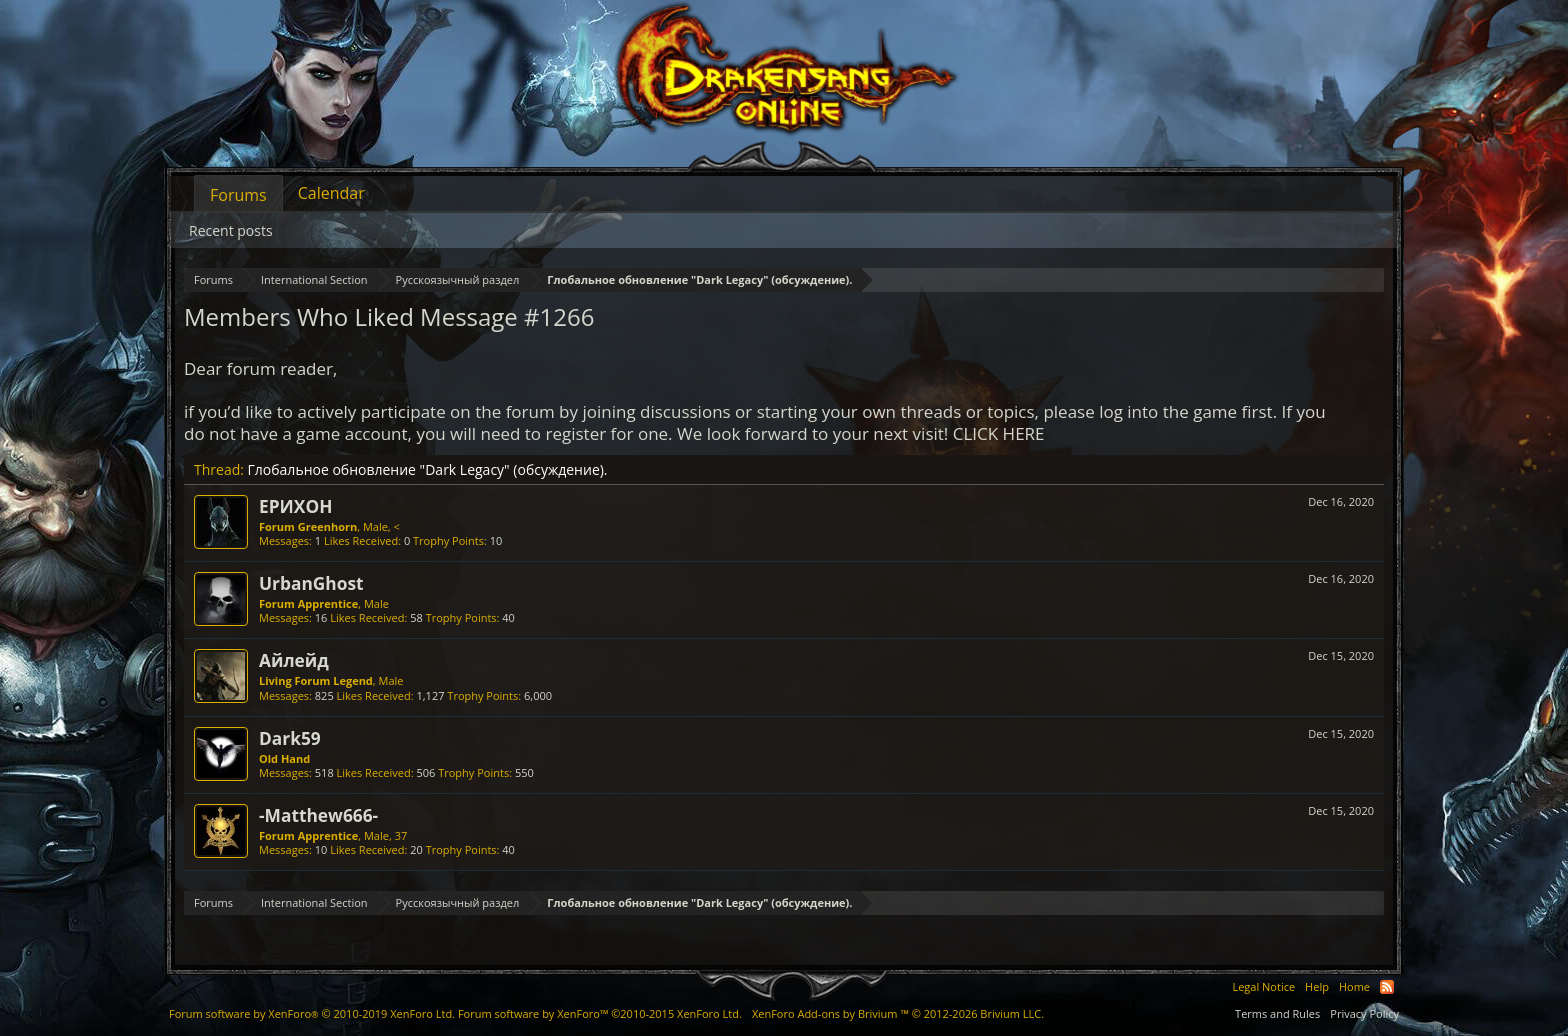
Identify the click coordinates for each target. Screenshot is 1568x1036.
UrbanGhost (311, 583)
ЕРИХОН (295, 506)
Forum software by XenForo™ (600, 1013)
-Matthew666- (318, 815)
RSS (1387, 987)
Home (1354, 986)
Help (1317, 986)
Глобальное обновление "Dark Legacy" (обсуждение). (428, 469)
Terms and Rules (1277, 1013)
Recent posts (231, 230)
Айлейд (294, 660)
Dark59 (290, 738)
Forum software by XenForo (312, 1013)
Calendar (331, 193)
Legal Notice (1263, 986)
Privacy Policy (1364, 1013)
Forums (238, 195)
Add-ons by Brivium (898, 1013)
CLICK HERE (999, 433)
